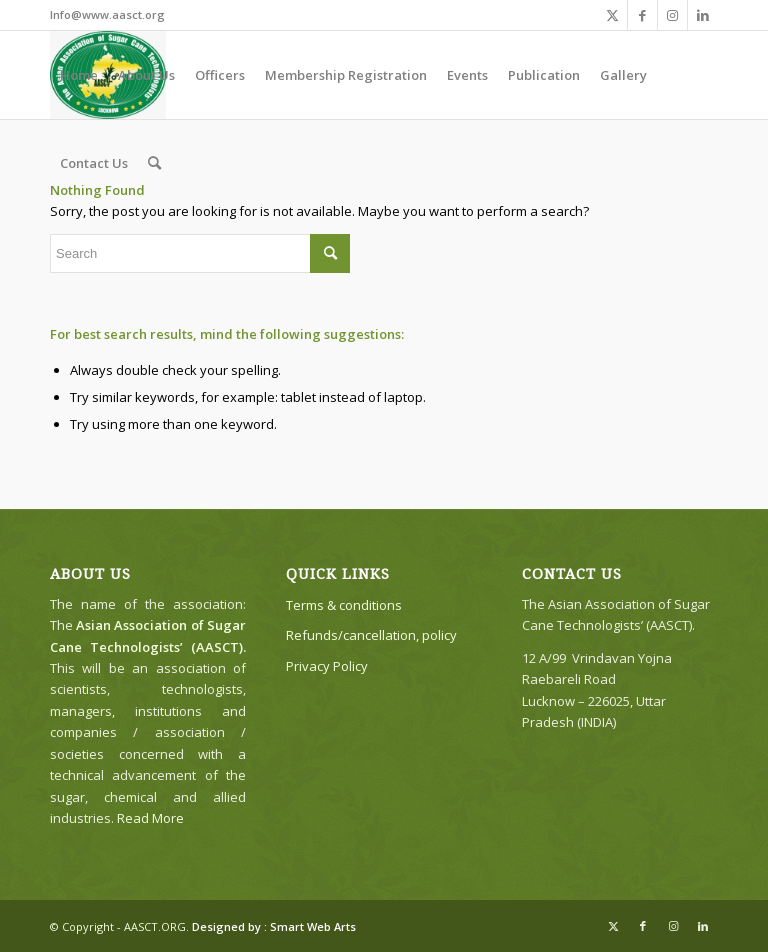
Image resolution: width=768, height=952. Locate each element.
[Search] (154, 163)
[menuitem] (79, 75)
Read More (150, 818)
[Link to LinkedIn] (703, 15)
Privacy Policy (327, 666)
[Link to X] (612, 15)
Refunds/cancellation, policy (371, 635)
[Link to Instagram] (672, 15)
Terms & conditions (344, 605)
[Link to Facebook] (642, 15)
